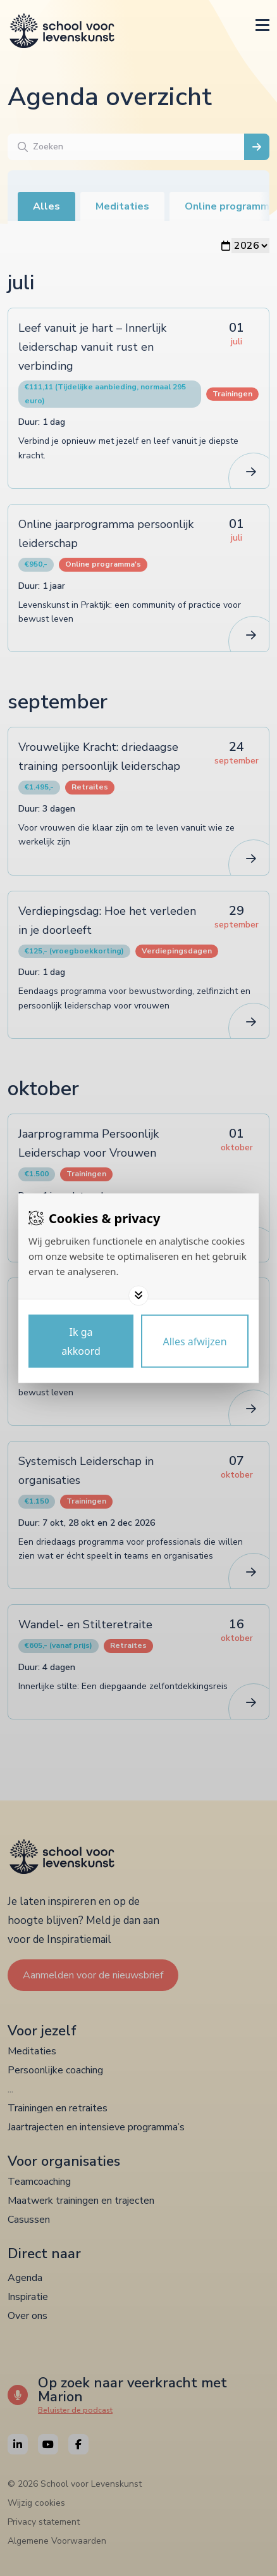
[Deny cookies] (195, 1340)
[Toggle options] (138, 1295)
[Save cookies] (80, 1340)
